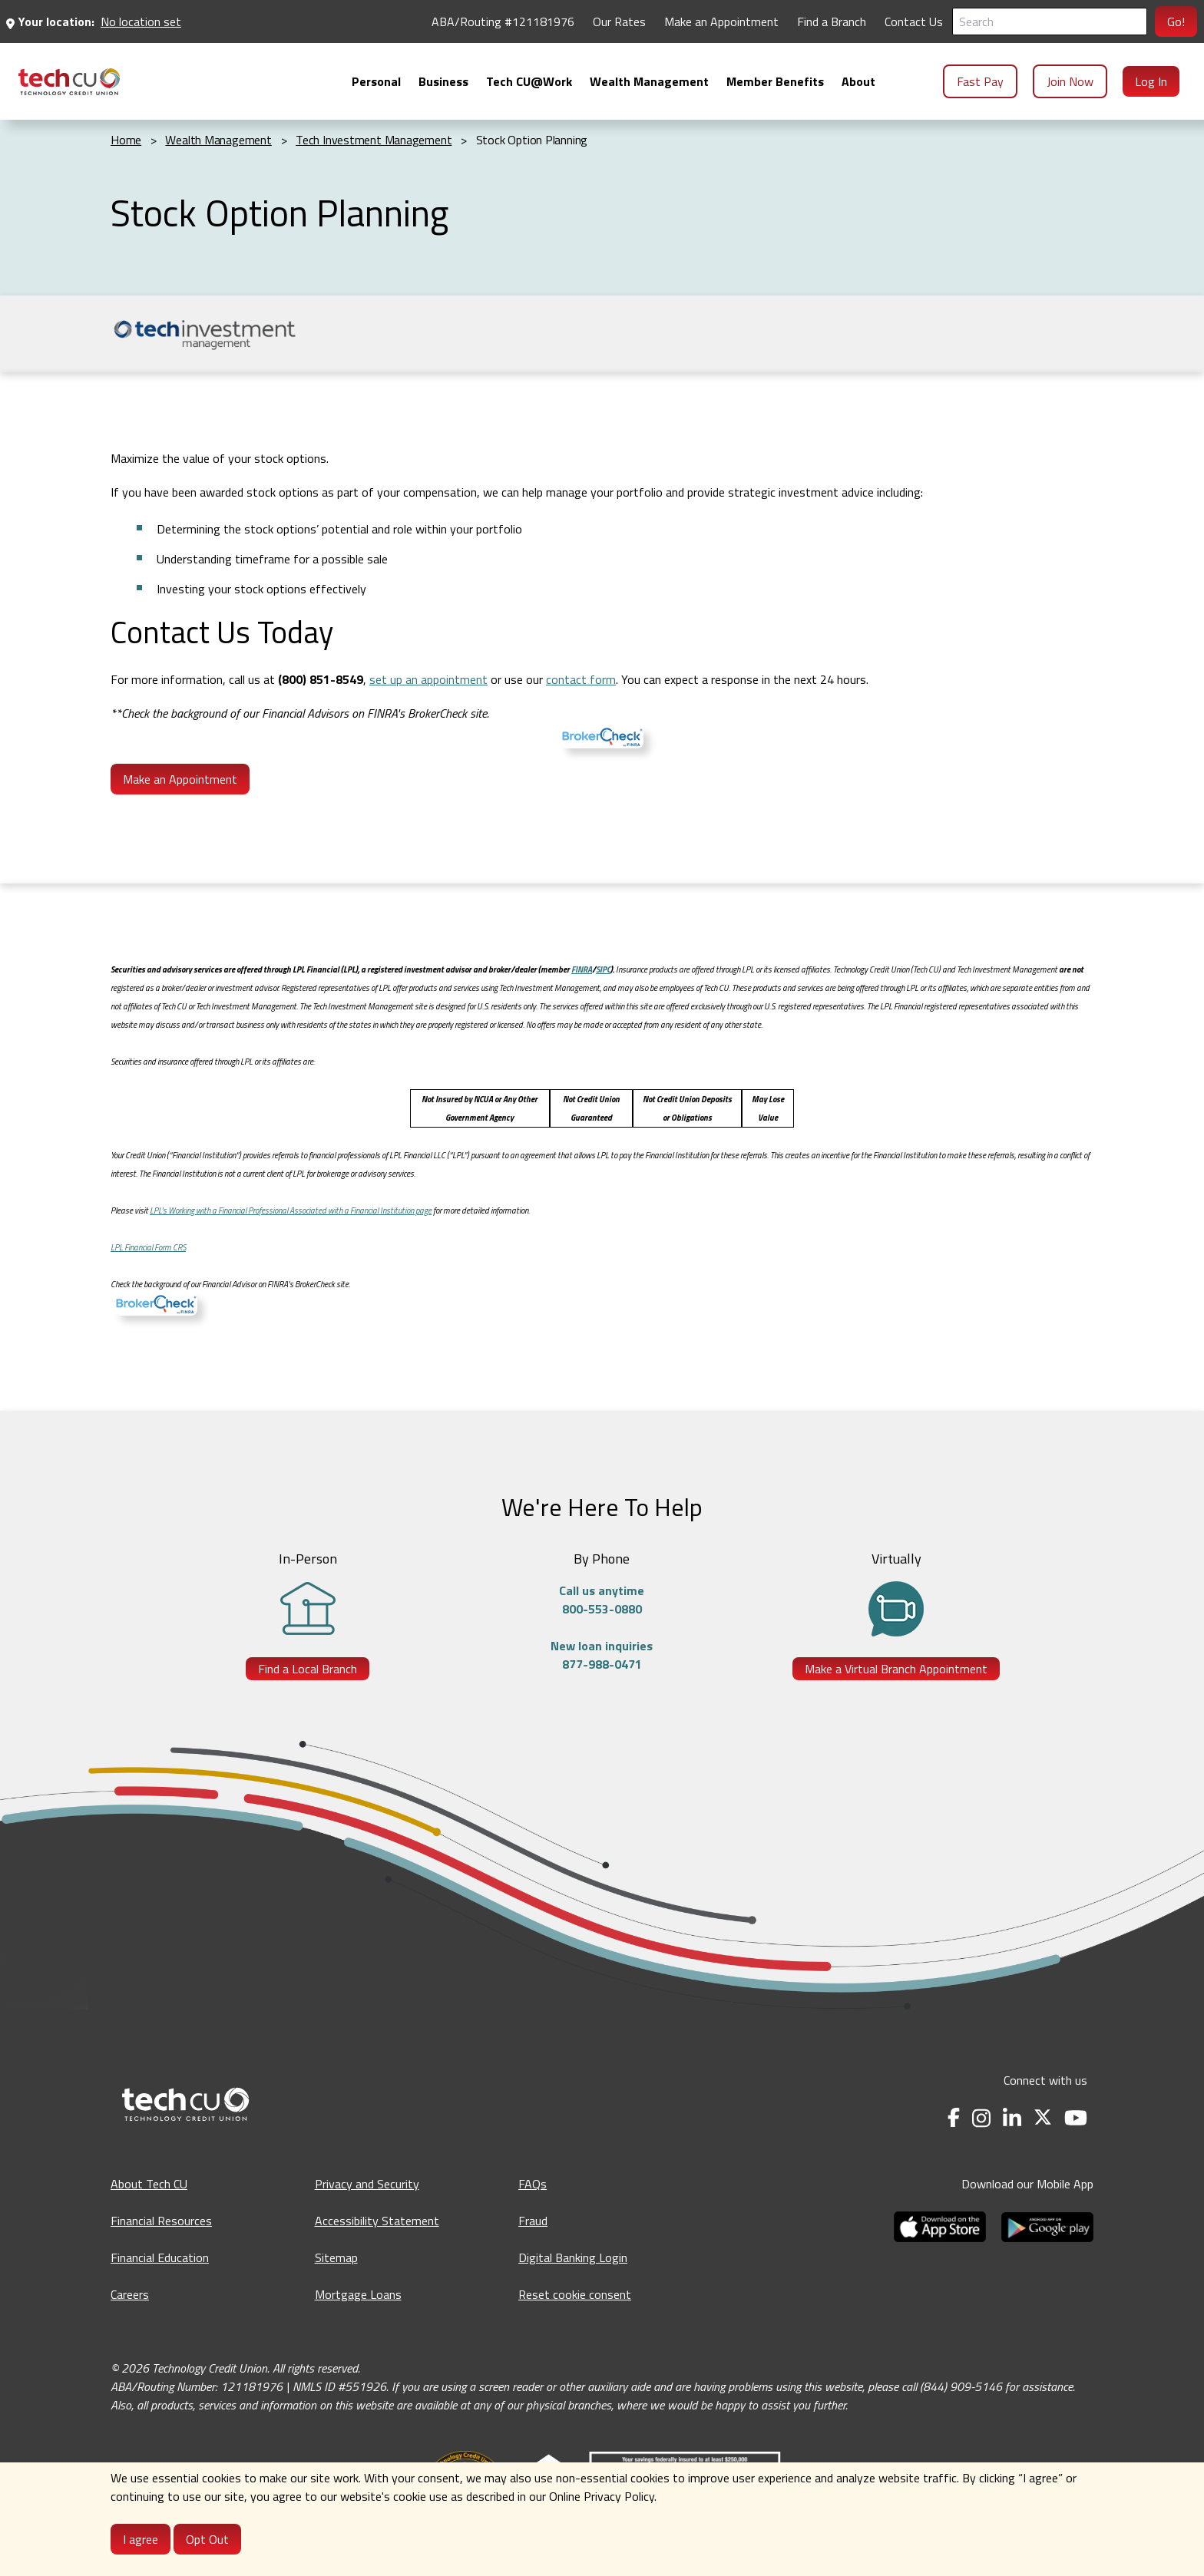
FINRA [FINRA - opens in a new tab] (581, 969)
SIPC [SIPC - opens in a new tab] (603, 969)
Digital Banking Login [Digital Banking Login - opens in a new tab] (572, 2257)
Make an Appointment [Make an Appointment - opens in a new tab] (721, 21)
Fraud (532, 2220)
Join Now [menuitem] (1070, 81)
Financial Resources (161, 2220)
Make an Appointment (180, 779)
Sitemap (336, 2257)
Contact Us (914, 21)
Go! (1176, 21)
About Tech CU (149, 2184)
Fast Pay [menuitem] (980, 81)
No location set (141, 21)
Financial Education (160, 2257)
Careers (130, 2294)
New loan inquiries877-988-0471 (602, 1654)
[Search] (1049, 21)
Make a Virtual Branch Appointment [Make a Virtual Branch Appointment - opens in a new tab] (896, 1669)
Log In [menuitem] (1151, 81)
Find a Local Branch (307, 1669)
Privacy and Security (367, 2184)
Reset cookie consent (574, 2294)
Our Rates (619, 21)
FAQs (532, 2184)
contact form (581, 679)
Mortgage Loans (358, 2294)
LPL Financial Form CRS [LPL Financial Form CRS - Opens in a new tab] (148, 1247)
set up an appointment (428, 679)
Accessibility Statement (377, 2220)
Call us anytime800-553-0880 (601, 1599)
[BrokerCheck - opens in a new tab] (156, 1306)
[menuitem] (69, 81)
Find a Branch (831, 21)
